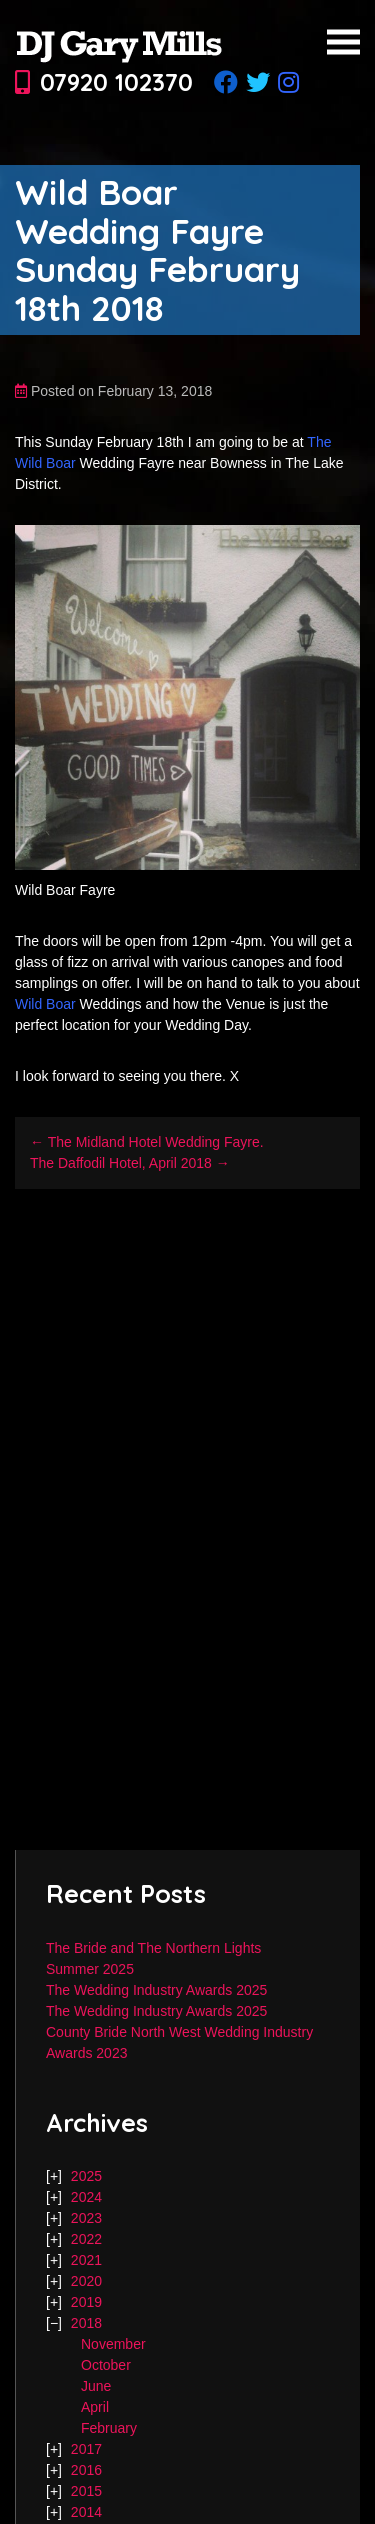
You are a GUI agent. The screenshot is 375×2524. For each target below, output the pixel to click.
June (96, 2386)
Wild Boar (45, 1004)
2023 (86, 2218)
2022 (86, 2239)
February (109, 2428)
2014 (86, 2512)
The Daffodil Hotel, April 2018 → (130, 1163)
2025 (86, 2176)
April (95, 2407)
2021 (86, 2260)
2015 (86, 2491)
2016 (86, 2470)
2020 (86, 2281)
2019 (86, 2302)
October (106, 2365)
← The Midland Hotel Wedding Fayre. (147, 1142)
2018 (86, 2323)
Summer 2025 (90, 1969)
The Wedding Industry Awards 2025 (156, 1990)
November (113, 2344)
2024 (86, 2197)
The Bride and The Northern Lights (153, 1948)
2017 (86, 2449)
